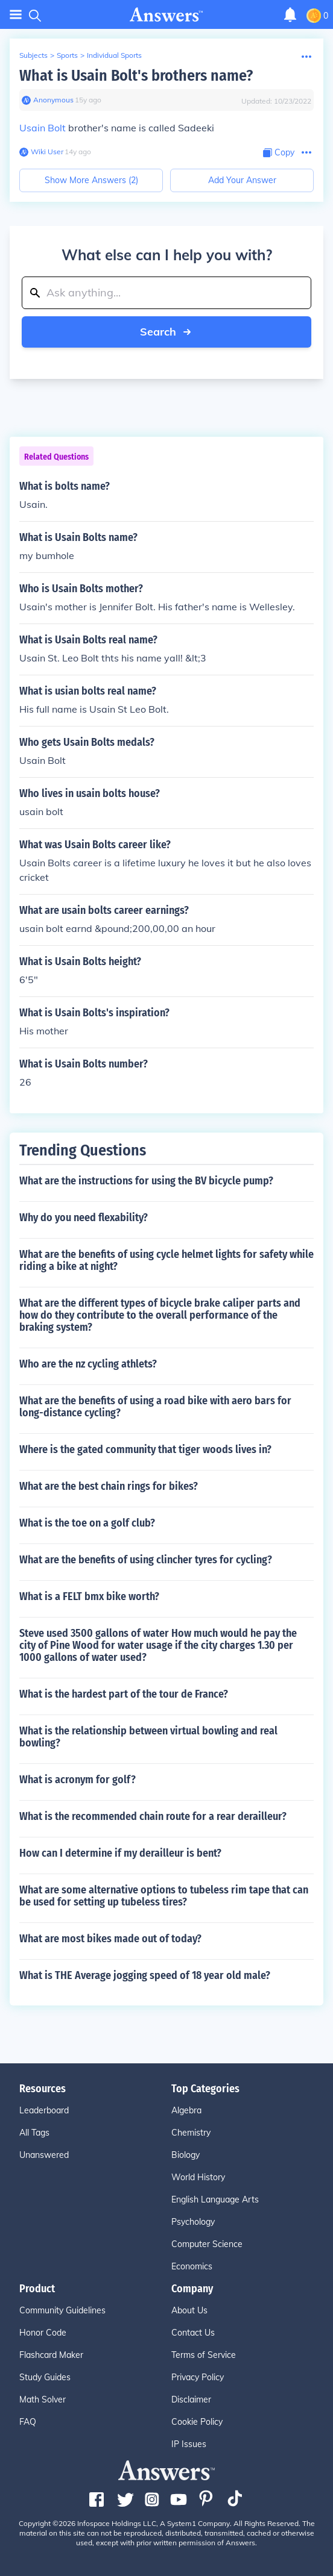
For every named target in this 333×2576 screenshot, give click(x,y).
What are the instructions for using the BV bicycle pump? (146, 1180)
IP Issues (188, 2444)
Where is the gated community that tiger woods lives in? (145, 1449)
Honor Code (42, 2332)
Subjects (33, 55)
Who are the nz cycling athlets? (88, 1364)
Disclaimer (191, 2399)
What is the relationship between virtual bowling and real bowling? (148, 1736)
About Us (189, 2310)
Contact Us (193, 2332)
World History (198, 2177)
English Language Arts (215, 2199)
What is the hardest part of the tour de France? (123, 1694)
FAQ (27, 2421)
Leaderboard (44, 2110)
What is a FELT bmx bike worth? (89, 1596)
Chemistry (191, 2132)
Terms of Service (203, 2354)
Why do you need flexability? (83, 1217)
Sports (67, 55)
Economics (191, 2266)
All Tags (34, 2132)
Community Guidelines (62, 2310)
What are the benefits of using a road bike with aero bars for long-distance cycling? (155, 1406)
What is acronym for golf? (77, 1779)
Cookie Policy (197, 2421)
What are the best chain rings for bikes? (108, 1486)
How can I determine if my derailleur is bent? (120, 1853)
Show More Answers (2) (91, 180)
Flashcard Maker (51, 2354)
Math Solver (42, 2399)
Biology (185, 2154)
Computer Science (207, 2244)
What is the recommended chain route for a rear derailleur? (153, 1816)
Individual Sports (114, 55)
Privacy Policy (197, 2377)
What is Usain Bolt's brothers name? (136, 75)
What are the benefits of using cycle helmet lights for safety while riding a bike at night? (166, 1260)
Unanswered (44, 2154)
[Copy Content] (278, 152)
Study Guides (45, 2377)
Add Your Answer (242, 180)
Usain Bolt (42, 128)
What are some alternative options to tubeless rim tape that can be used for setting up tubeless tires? (163, 1896)
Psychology (193, 2221)
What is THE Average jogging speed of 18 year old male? (144, 1975)
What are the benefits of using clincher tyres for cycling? (145, 1559)
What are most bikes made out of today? (110, 1938)
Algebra (186, 2110)
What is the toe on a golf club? (87, 1523)
